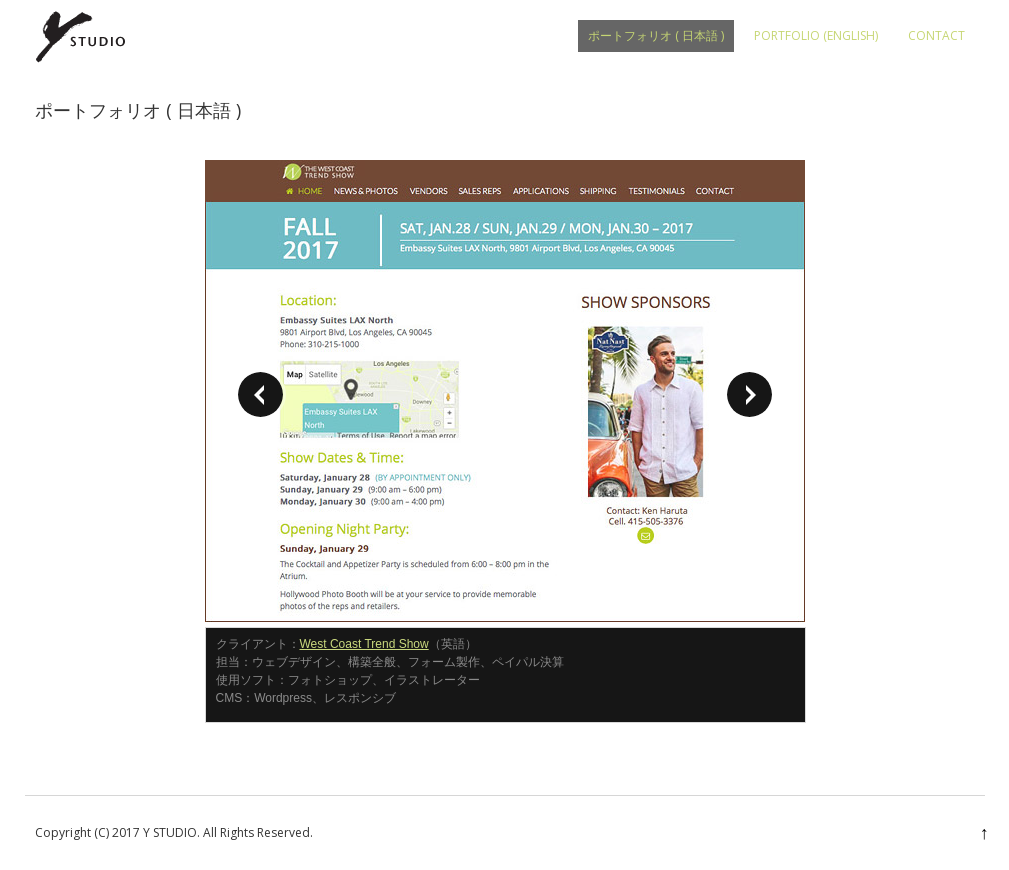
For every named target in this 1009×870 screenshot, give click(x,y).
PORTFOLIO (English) (816, 35)
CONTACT (936, 35)
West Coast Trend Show (364, 644)
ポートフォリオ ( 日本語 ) (656, 35)
